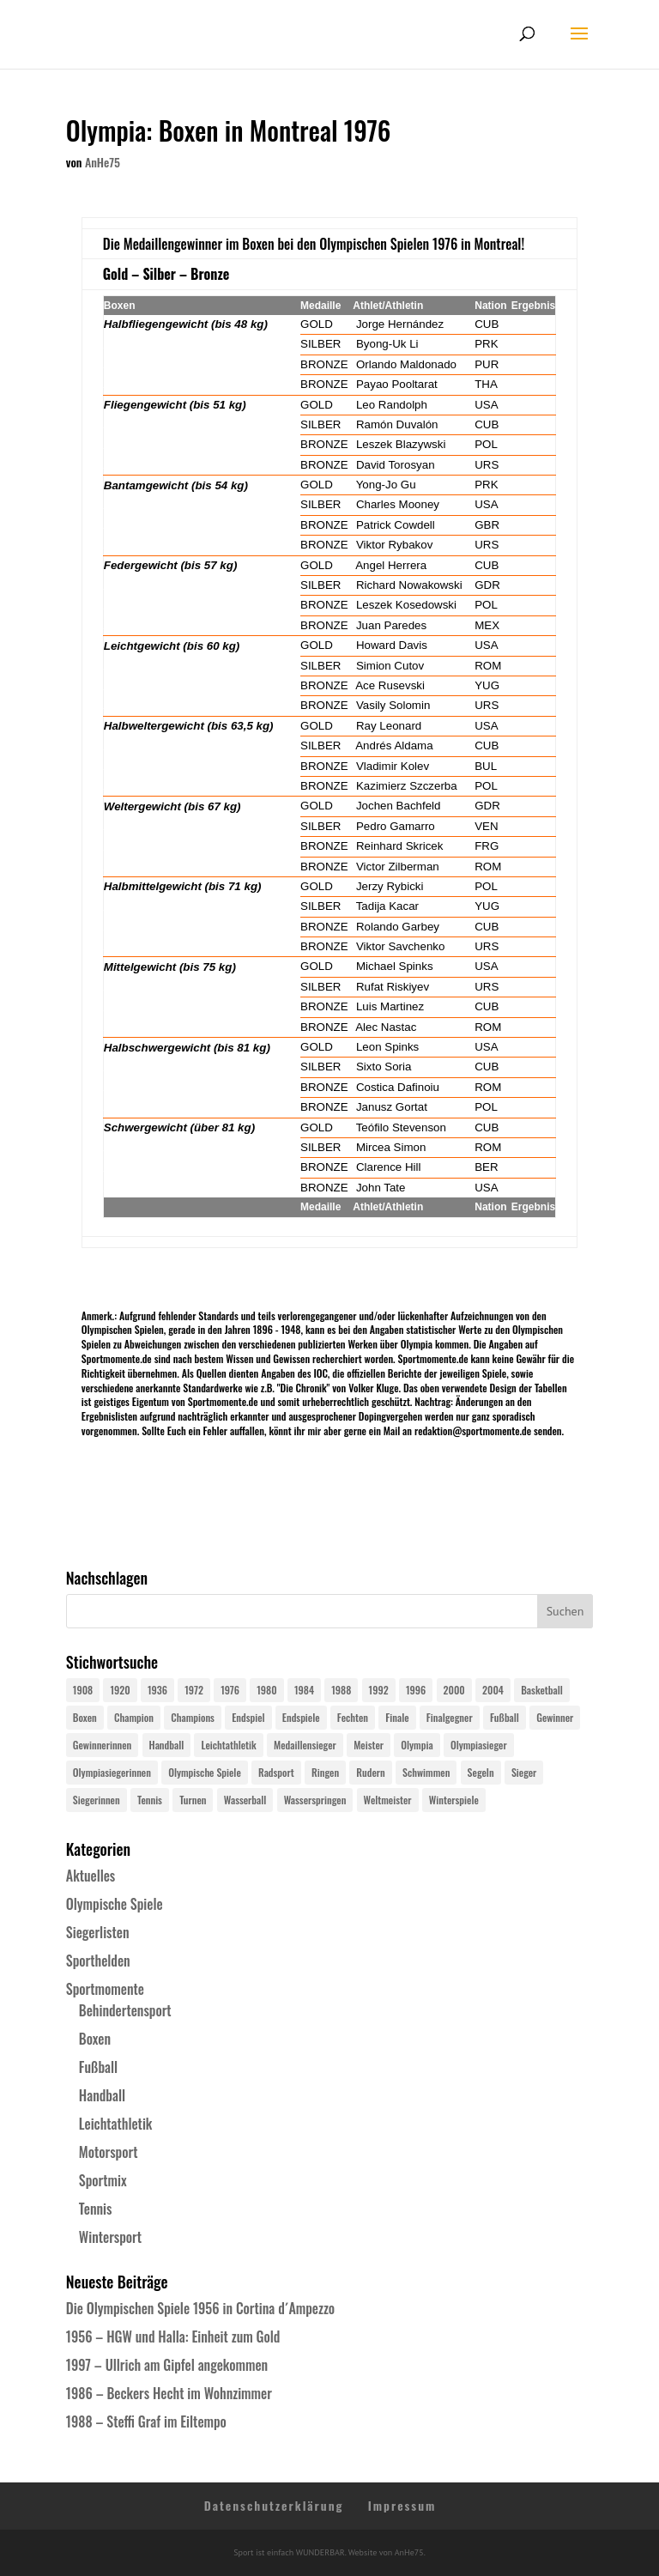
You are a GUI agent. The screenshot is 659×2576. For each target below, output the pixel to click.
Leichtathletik (116, 2123)
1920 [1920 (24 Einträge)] (120, 1689)
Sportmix (103, 2180)
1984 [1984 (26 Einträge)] (304, 1689)
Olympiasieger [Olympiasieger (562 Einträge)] (478, 1744)
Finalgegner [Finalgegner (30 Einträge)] (449, 1717)
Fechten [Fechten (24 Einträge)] (352, 1717)
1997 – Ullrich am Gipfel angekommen (167, 2365)
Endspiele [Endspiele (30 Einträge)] (301, 1717)
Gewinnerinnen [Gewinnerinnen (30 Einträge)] (102, 1744)
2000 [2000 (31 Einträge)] (454, 1689)
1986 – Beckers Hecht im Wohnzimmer (169, 2393)
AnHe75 (102, 162)
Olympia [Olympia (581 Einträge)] (416, 1744)
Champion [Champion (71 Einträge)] (134, 1717)
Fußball (98, 2067)
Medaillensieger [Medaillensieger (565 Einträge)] (305, 1744)
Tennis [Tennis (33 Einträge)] (149, 1799)
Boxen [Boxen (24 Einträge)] (85, 1717)
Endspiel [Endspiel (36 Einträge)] (248, 1717)
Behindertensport (125, 2010)
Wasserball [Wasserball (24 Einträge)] (245, 1799)
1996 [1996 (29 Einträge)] (416, 1689)
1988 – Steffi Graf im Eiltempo (146, 2421)
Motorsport (108, 2152)
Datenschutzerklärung (274, 2505)
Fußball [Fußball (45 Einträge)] (504, 1717)
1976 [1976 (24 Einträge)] (230, 1689)
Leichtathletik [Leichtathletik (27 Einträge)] (228, 1744)
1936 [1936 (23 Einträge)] (157, 1689)
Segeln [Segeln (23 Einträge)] (481, 1772)
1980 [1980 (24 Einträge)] (266, 1689)
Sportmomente (105, 1989)
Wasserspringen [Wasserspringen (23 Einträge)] (315, 1799)
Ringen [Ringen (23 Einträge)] (325, 1772)
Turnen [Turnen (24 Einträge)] (192, 1799)
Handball (102, 2095)
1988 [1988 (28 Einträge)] (341, 1689)
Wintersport (110, 2237)
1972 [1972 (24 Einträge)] (193, 1689)
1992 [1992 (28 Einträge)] (379, 1689)
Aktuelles (90, 1875)
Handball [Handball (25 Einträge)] (166, 1744)
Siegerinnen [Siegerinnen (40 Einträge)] (96, 1799)
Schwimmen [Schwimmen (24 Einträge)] (426, 1772)
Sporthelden (98, 1960)
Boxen (95, 2038)
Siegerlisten (98, 1932)
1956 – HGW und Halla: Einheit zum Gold (173, 2336)
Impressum (402, 2505)
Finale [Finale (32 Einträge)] (396, 1717)
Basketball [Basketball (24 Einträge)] (542, 1689)
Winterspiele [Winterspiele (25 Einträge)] (454, 1799)
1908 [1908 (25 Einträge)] (83, 1689)
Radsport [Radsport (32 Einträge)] (276, 1772)
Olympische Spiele (114, 1904)
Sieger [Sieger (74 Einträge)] (523, 1772)
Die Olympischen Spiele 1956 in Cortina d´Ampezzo (200, 2308)
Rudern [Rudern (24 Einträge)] (370, 1772)
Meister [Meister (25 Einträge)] (369, 1744)
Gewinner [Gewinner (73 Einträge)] (554, 1717)
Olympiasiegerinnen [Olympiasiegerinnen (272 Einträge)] (112, 1772)
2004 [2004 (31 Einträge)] (493, 1689)
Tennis (95, 2208)
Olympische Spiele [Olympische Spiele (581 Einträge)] (204, 1772)
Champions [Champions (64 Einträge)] (193, 1717)
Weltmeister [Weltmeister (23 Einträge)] (388, 1799)
